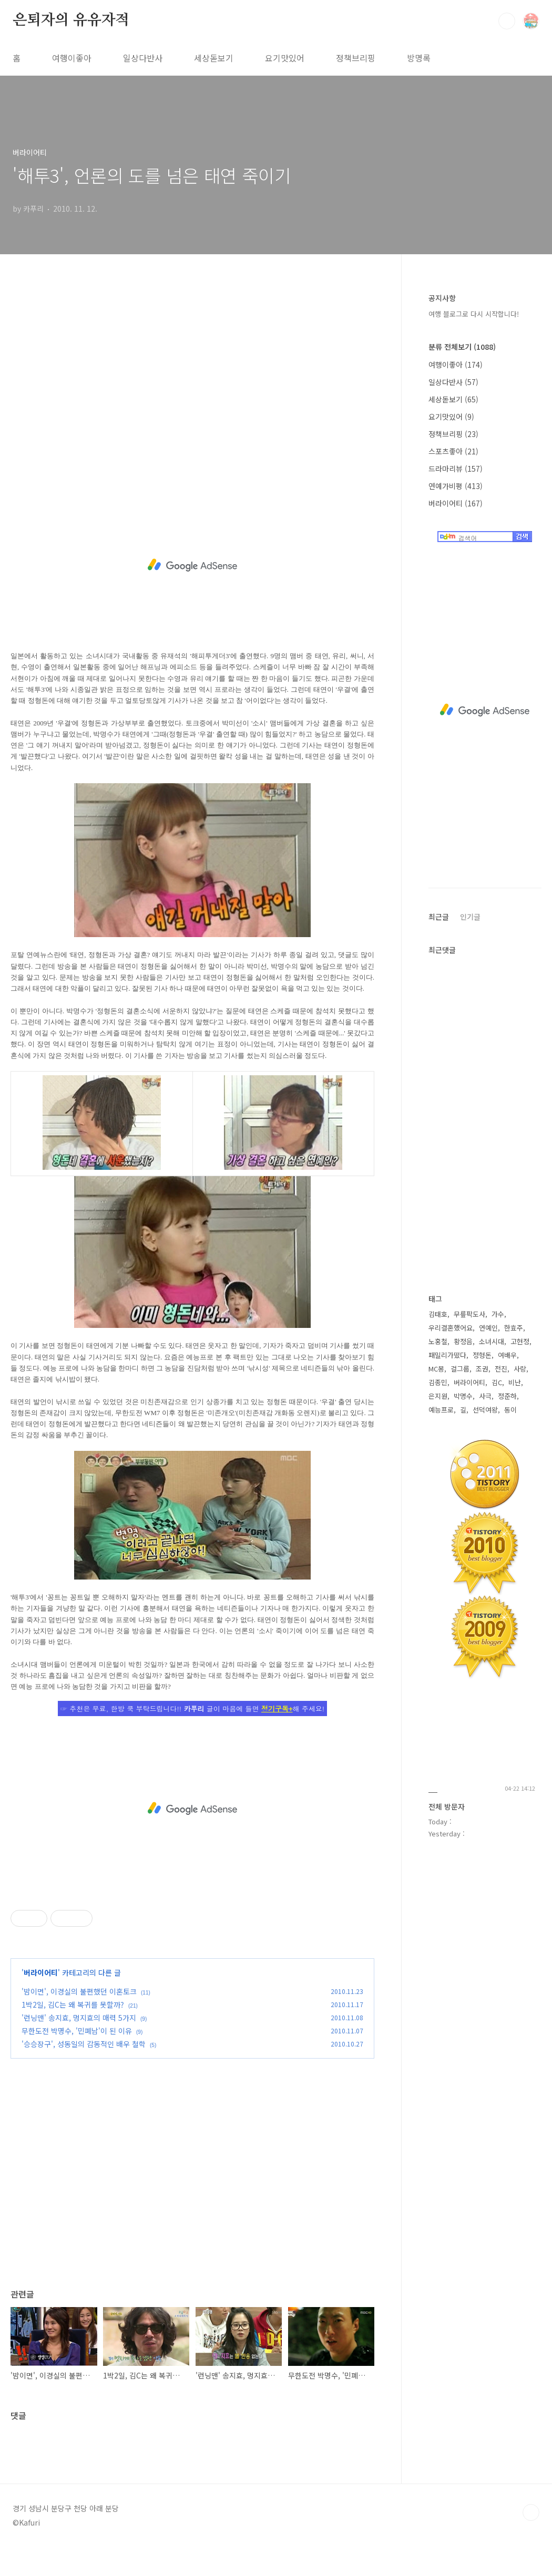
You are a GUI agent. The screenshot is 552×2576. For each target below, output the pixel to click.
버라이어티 (41, 1972)
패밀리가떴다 (447, 1355)
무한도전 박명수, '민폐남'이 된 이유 (77, 2031)
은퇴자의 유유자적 (71, 20)
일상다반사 (142, 57)
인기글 (470, 916)
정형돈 (482, 1355)
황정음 (463, 1341)
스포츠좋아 (453, 451)
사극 (485, 1396)
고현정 (519, 1341)
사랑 (520, 1369)
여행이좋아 (71, 57)
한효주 (513, 1328)
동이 (510, 1410)
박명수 (463, 1396)
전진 (501, 1369)
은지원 (437, 1396)
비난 (514, 1382)
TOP (531, 2512)
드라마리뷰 (455, 468)
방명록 (419, 57)
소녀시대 (491, 1341)
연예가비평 (455, 486)
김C (497, 1382)
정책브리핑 (355, 57)
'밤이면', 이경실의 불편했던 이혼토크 (79, 1991)
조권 (482, 1369)
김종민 (437, 1382)
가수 (498, 1314)
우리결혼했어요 (450, 1328)
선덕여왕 (485, 1410)
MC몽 (436, 1369)
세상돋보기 (213, 57)
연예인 (488, 1328)
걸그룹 (460, 1369)
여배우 (507, 1355)
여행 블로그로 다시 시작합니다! (473, 314)
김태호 (437, 1314)
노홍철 (437, 1341)
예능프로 (441, 1410)
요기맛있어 (284, 57)
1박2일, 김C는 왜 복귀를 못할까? (73, 2004)
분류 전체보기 (462, 346)
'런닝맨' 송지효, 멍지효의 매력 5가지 (79, 2017)
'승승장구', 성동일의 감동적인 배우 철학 (84, 2044)
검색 (507, 21)
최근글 (438, 916)
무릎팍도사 (469, 1314)
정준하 (507, 1396)
